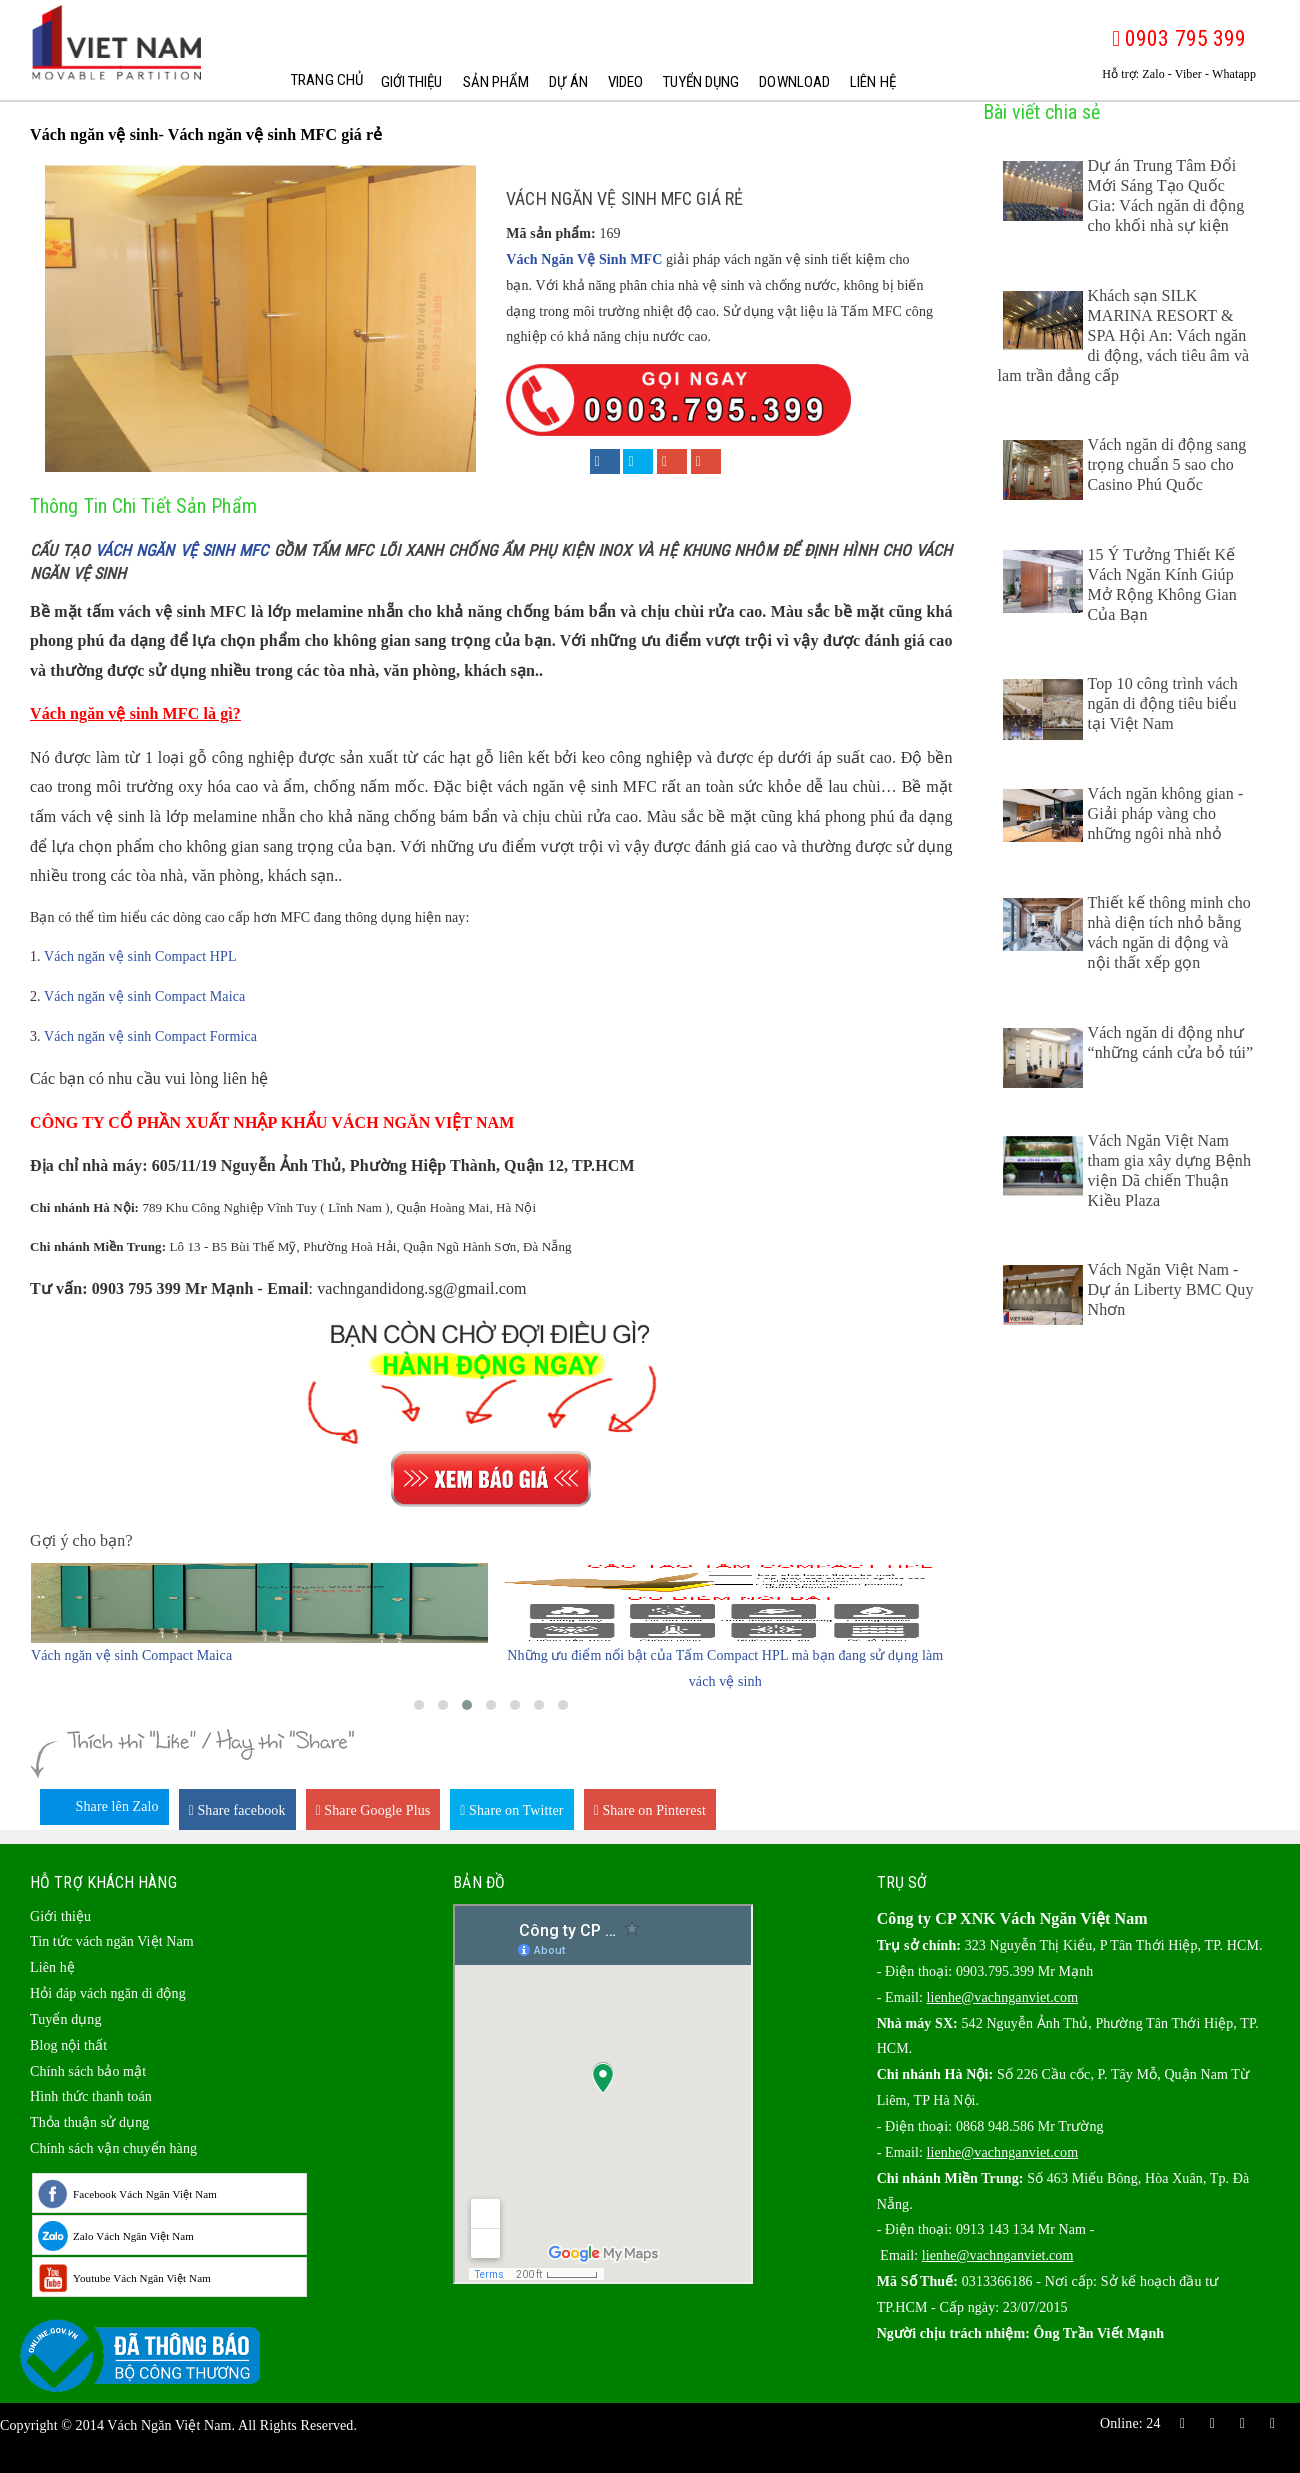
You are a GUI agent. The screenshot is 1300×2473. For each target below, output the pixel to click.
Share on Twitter (511, 1810)
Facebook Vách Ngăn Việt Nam (145, 2194)
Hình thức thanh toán (91, 2096)
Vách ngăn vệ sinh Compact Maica (144, 996)
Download (792, 82)
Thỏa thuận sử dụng (89, 2122)
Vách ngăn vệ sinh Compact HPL (140, 956)
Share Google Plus (373, 1810)
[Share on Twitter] (638, 461)
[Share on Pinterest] (706, 461)
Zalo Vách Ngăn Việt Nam (133, 2236)
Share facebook (237, 1810)
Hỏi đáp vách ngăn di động (108, 1993)
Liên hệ (871, 82)
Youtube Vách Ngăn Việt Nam (142, 2278)
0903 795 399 (1179, 38)
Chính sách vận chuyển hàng (113, 2148)
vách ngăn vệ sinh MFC (182, 550)
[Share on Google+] (672, 461)
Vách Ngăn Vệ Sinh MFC (584, 259)
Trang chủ (323, 82)
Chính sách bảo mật (88, 2071)
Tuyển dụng (699, 82)
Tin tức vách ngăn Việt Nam (112, 1941)
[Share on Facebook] (605, 461)
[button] (419, 1705)
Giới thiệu (410, 82)
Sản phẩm (494, 82)
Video (624, 82)
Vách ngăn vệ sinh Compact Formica (150, 1036)
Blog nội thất (68, 2045)
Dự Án (566, 82)
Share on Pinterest (650, 1810)
